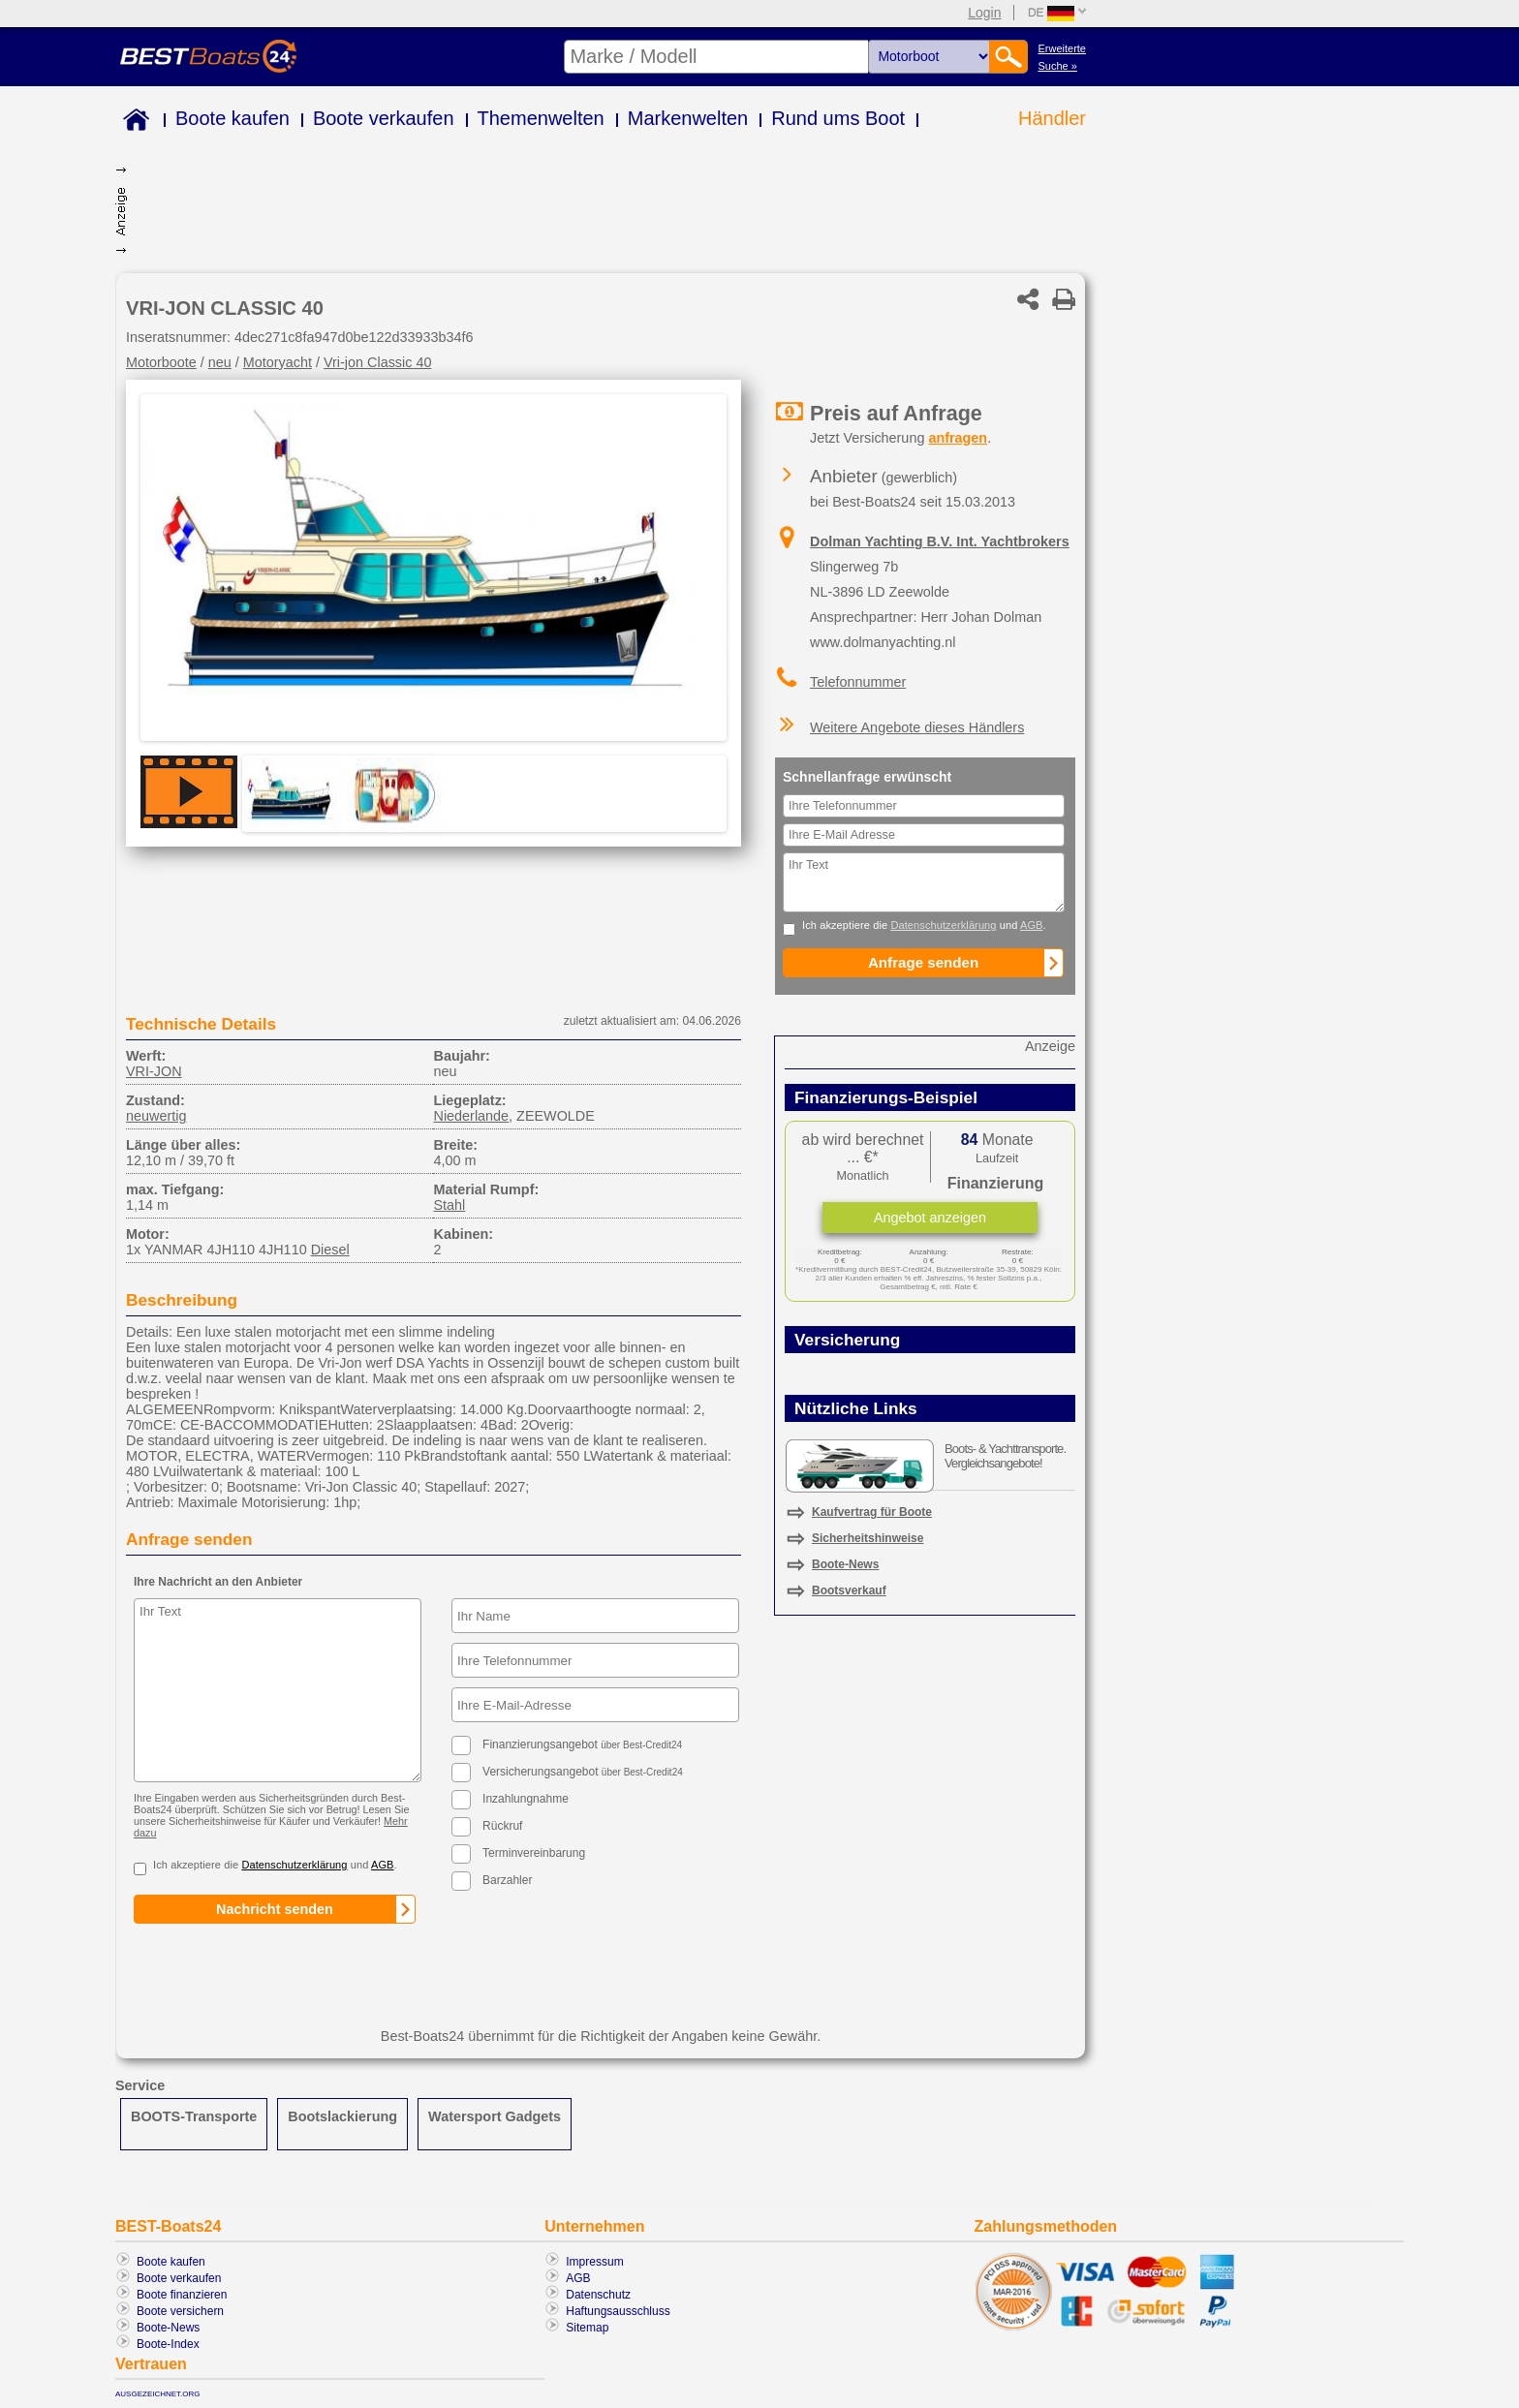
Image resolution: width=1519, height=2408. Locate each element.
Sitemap (587, 2327)
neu (220, 362)
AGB (578, 2278)
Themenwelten (541, 118)
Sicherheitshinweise (867, 1538)
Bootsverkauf (849, 1590)
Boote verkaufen (383, 118)
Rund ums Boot (838, 118)
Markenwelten (688, 118)
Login (984, 12)
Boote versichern (180, 2311)
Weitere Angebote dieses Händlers (917, 727)
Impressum (594, 2262)
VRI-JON (154, 1071)
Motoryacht (277, 362)
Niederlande (471, 1116)
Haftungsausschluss (617, 2311)
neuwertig (156, 1116)
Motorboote (161, 362)
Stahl (449, 1205)
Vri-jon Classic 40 (377, 362)
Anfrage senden (189, 1539)
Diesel (330, 1249)
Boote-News (845, 1564)
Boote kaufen (232, 118)
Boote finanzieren (182, 2294)
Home (132, 122)
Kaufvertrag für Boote (872, 1512)
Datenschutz (598, 2294)
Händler (1052, 118)
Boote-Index (168, 2344)
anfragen (957, 438)
